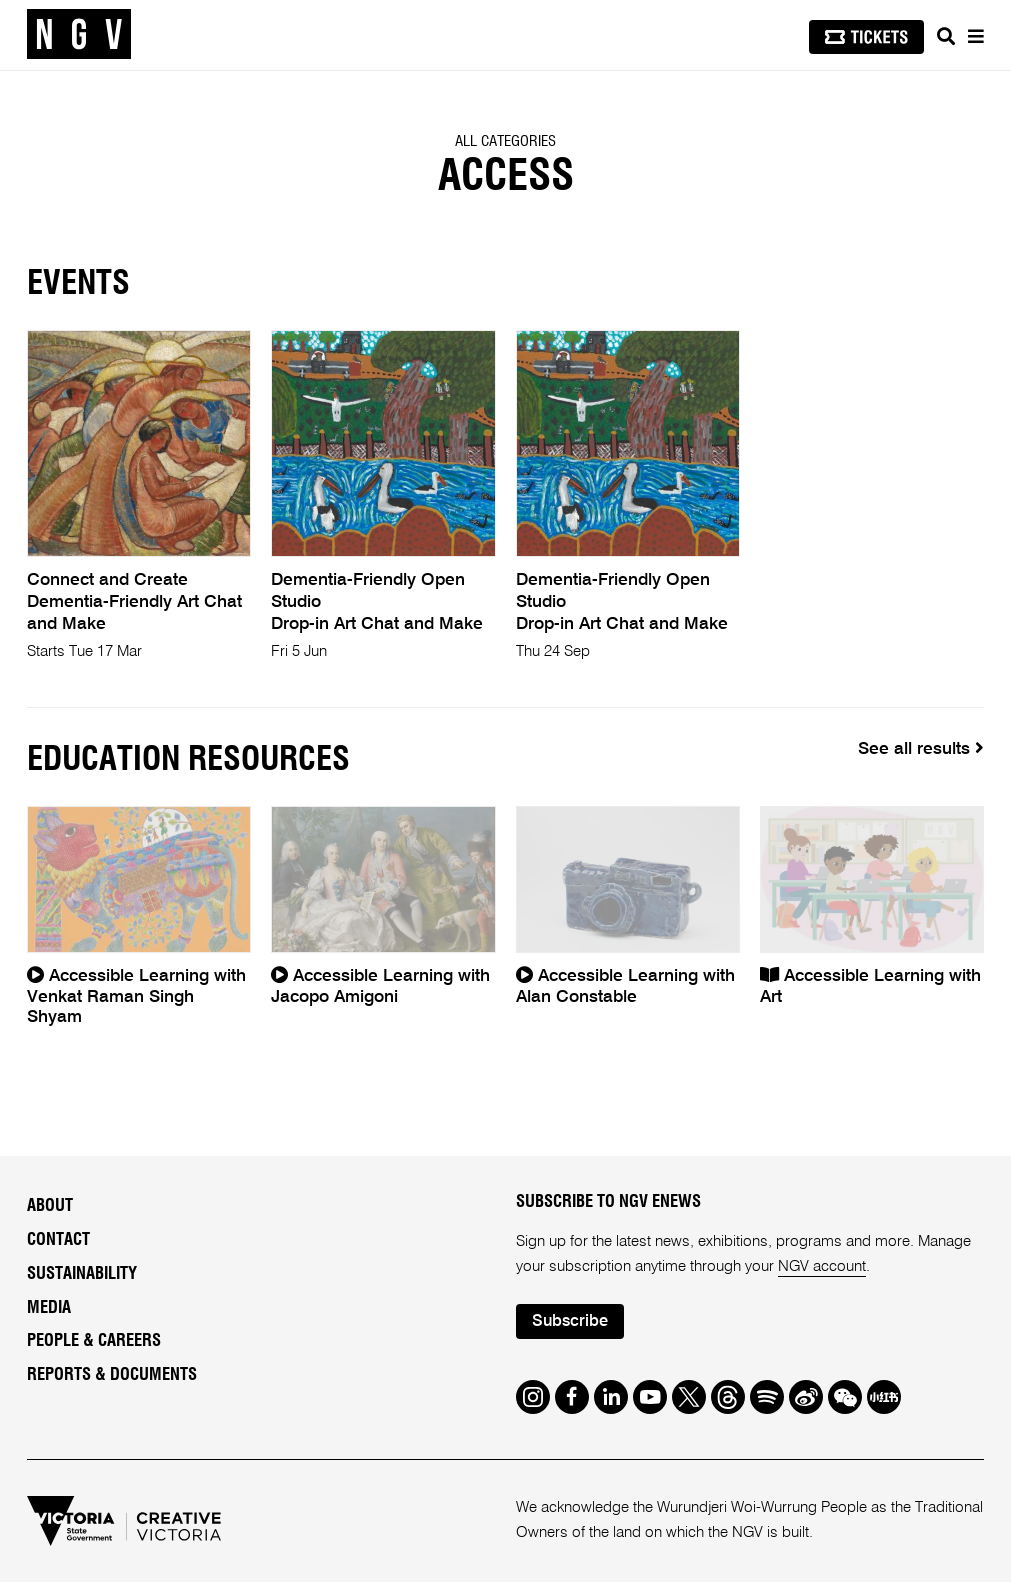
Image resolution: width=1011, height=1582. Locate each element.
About (50, 1206)
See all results (921, 748)
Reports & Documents (112, 1375)
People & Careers (94, 1341)
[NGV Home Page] (79, 35)
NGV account (822, 1266)
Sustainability (82, 1274)
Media (49, 1308)
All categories (505, 141)
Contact (58, 1240)
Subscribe (570, 1321)
